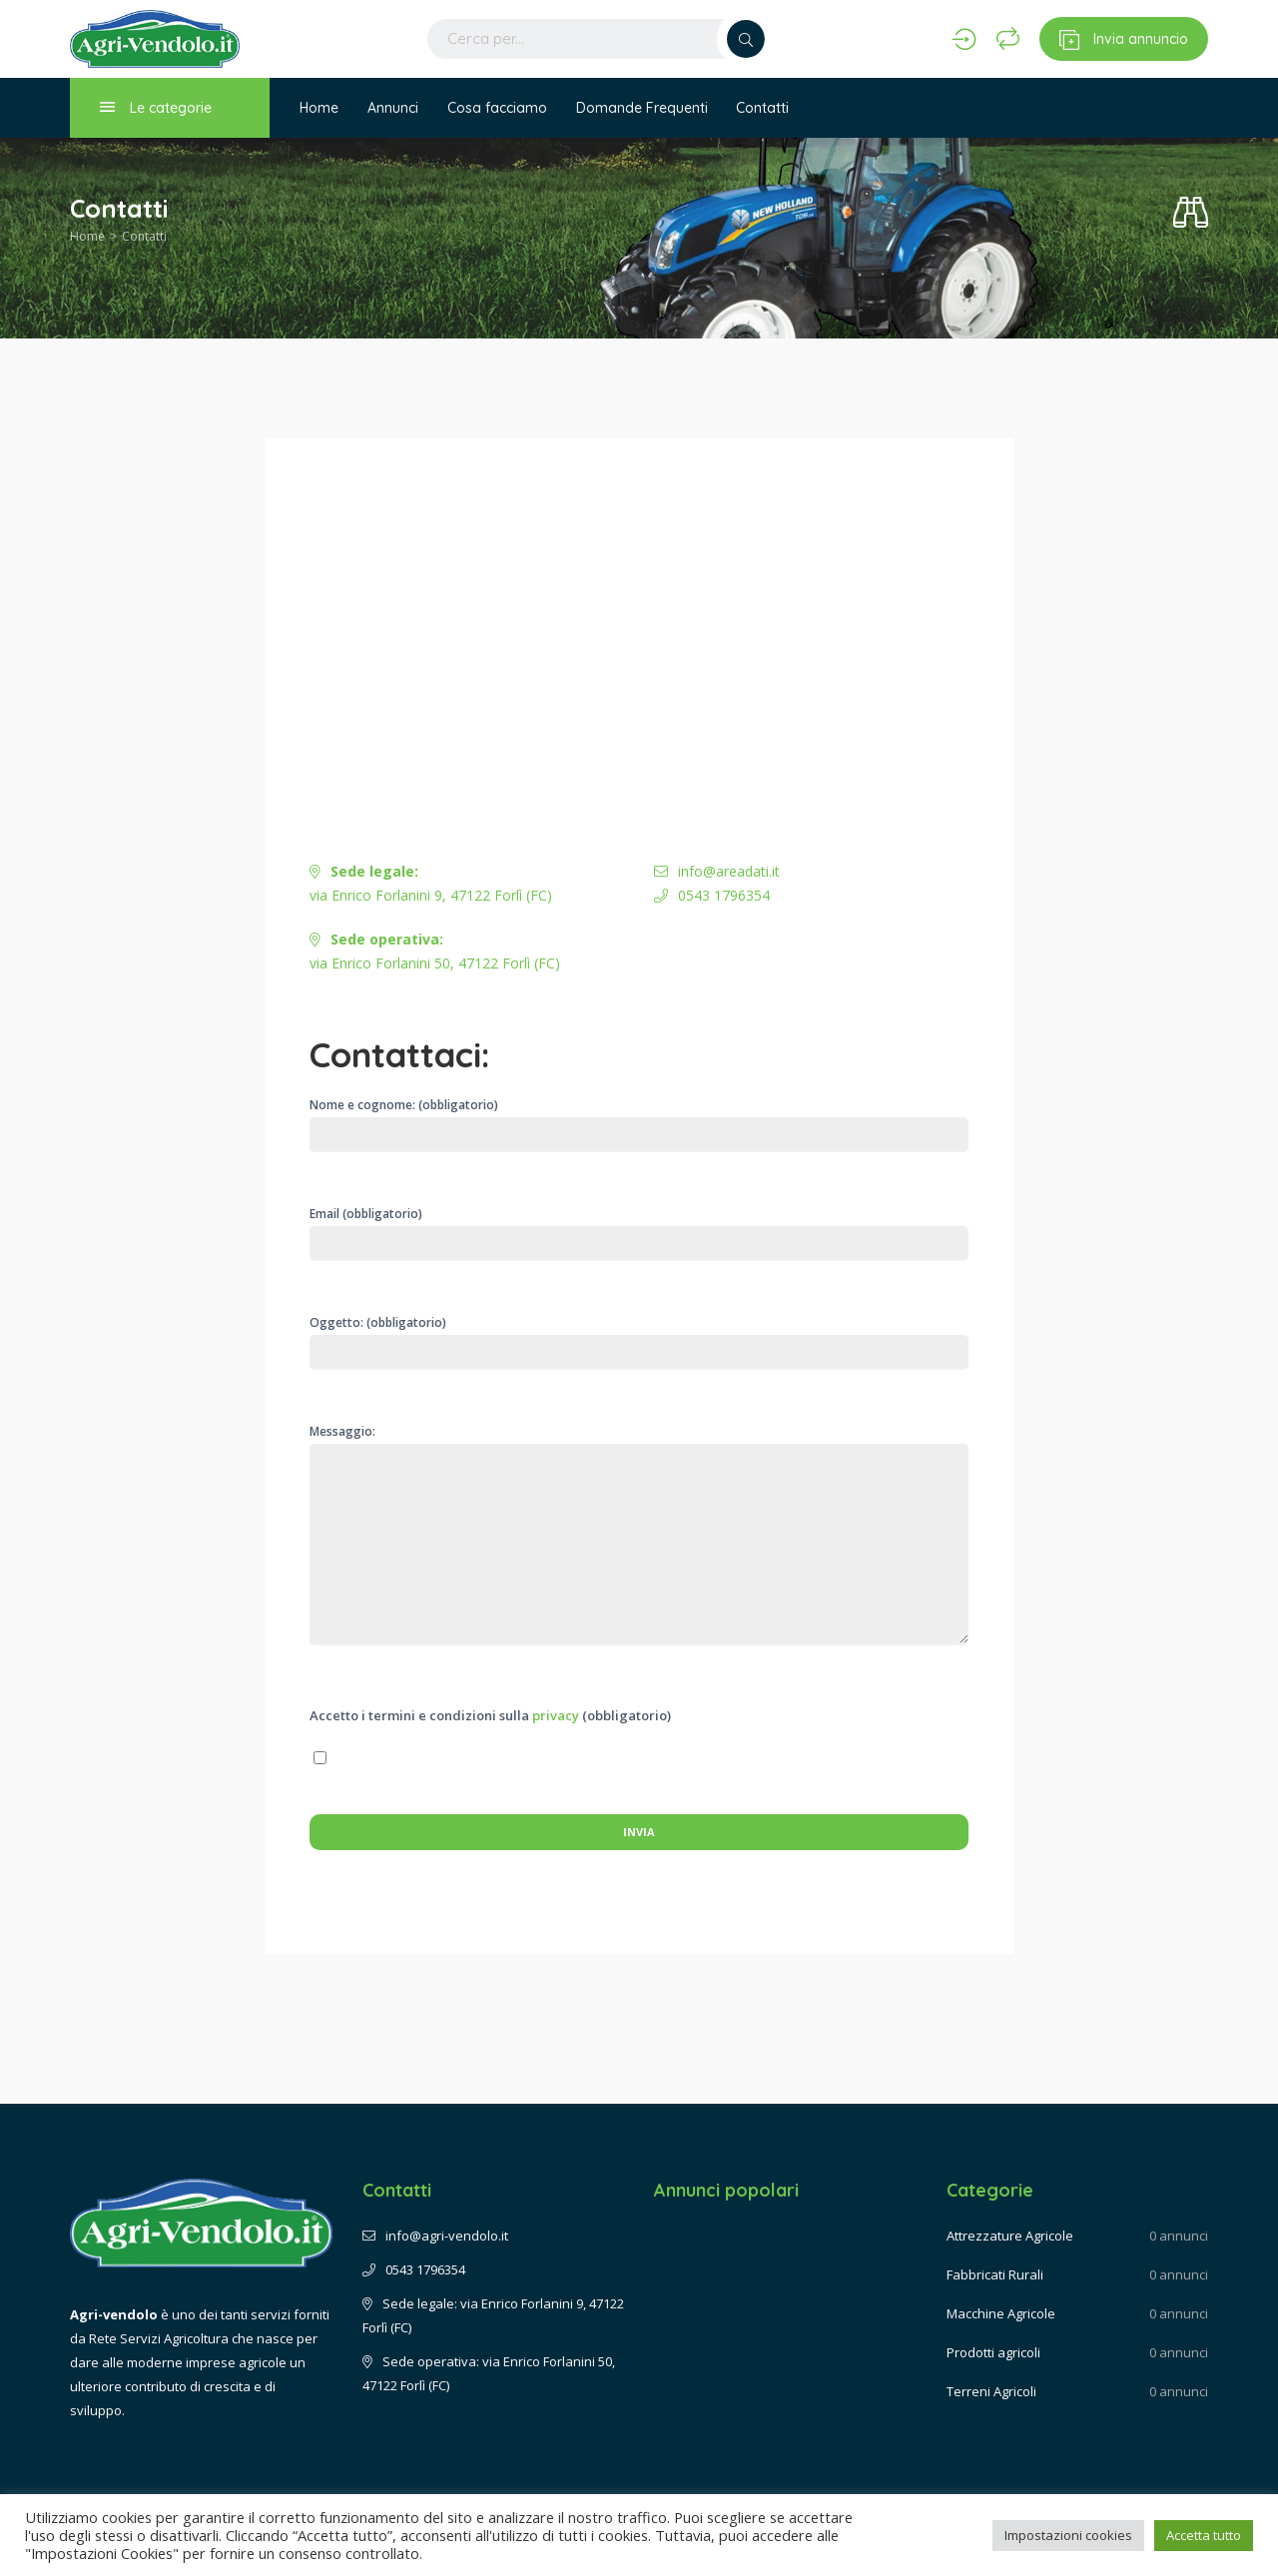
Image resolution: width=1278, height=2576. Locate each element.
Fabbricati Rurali (995, 2274)
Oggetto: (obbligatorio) (639, 1342)
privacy (555, 1715)
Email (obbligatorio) (639, 1228)
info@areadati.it (717, 871)
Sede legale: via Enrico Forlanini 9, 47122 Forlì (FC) (493, 2315)
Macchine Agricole (1001, 2313)
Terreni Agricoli (991, 2391)
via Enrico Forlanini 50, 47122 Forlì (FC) (435, 951)
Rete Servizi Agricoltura (159, 2338)
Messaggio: (639, 1551)
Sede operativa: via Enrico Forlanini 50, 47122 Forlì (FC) (488, 2373)
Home (319, 108)
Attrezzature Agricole (1010, 2236)
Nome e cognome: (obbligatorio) (639, 1124)
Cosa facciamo (499, 108)
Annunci (393, 108)
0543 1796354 (712, 895)
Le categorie (156, 107)
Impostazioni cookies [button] (1068, 2535)
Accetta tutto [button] (1203, 2535)
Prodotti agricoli (993, 2352)
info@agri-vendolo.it (435, 2236)
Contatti (767, 108)
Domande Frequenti (645, 108)
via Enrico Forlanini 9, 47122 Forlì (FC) (431, 883)
